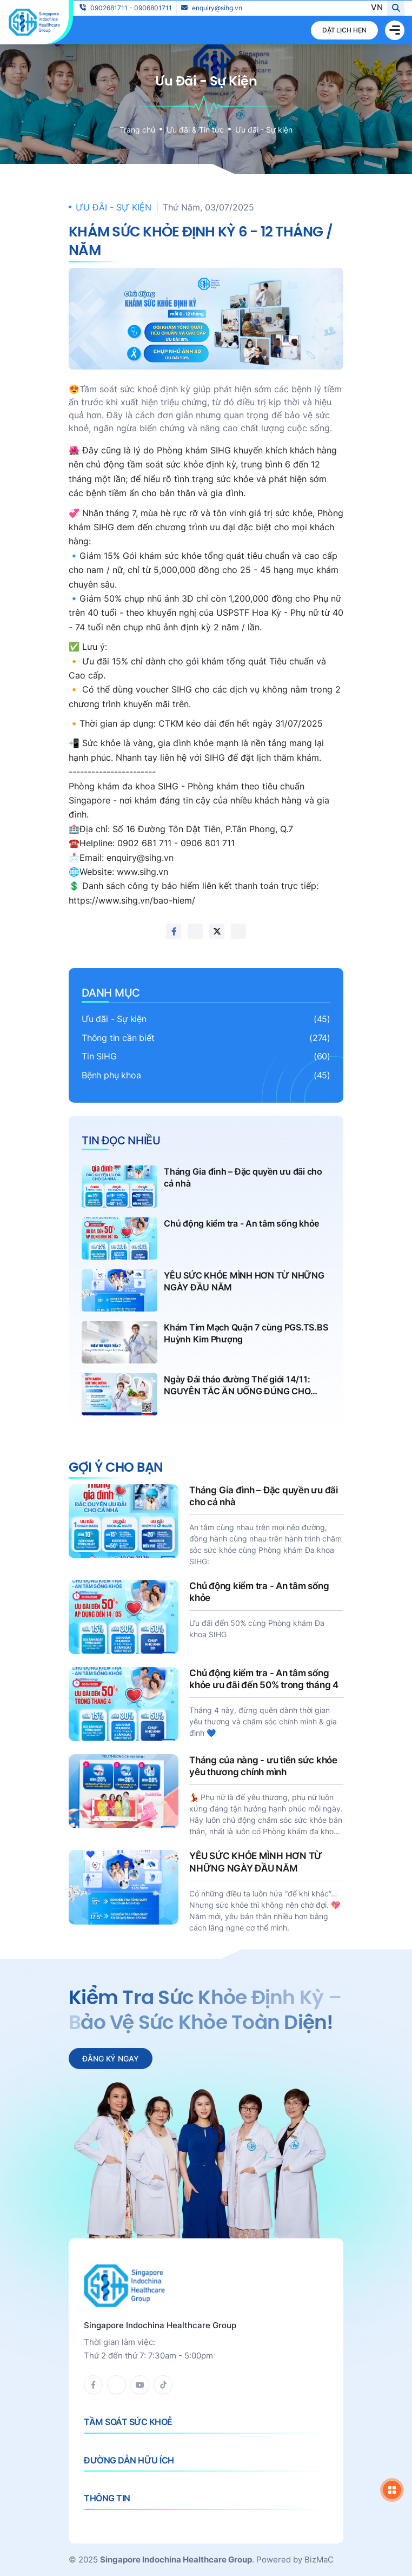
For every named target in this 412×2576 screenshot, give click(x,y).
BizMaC (319, 2559)
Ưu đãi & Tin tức (195, 129)
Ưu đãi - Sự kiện (264, 129)
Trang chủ (137, 129)
